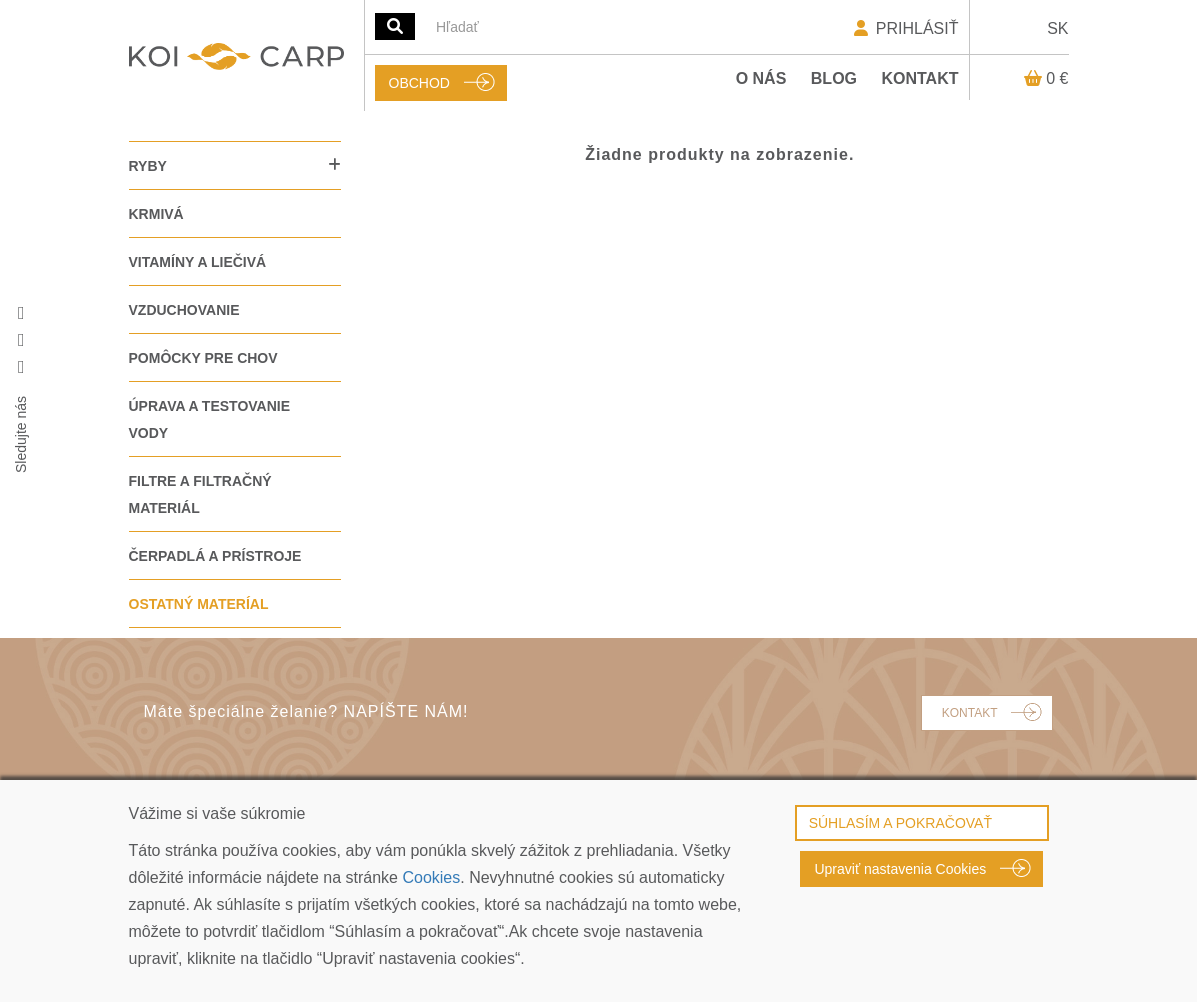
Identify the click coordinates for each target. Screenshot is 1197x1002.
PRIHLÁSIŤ (904, 28)
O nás (761, 78)
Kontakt (919, 78)
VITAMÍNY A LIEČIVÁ (198, 262)
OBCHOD (419, 83)
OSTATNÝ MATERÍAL (199, 604)
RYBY (148, 166)
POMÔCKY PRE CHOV (203, 358)
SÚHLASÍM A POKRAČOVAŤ (900, 823)
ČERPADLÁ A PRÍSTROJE (215, 556)
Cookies (431, 877)
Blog (834, 78)
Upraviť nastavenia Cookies (900, 869)
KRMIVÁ (156, 214)
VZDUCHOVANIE (184, 310)
